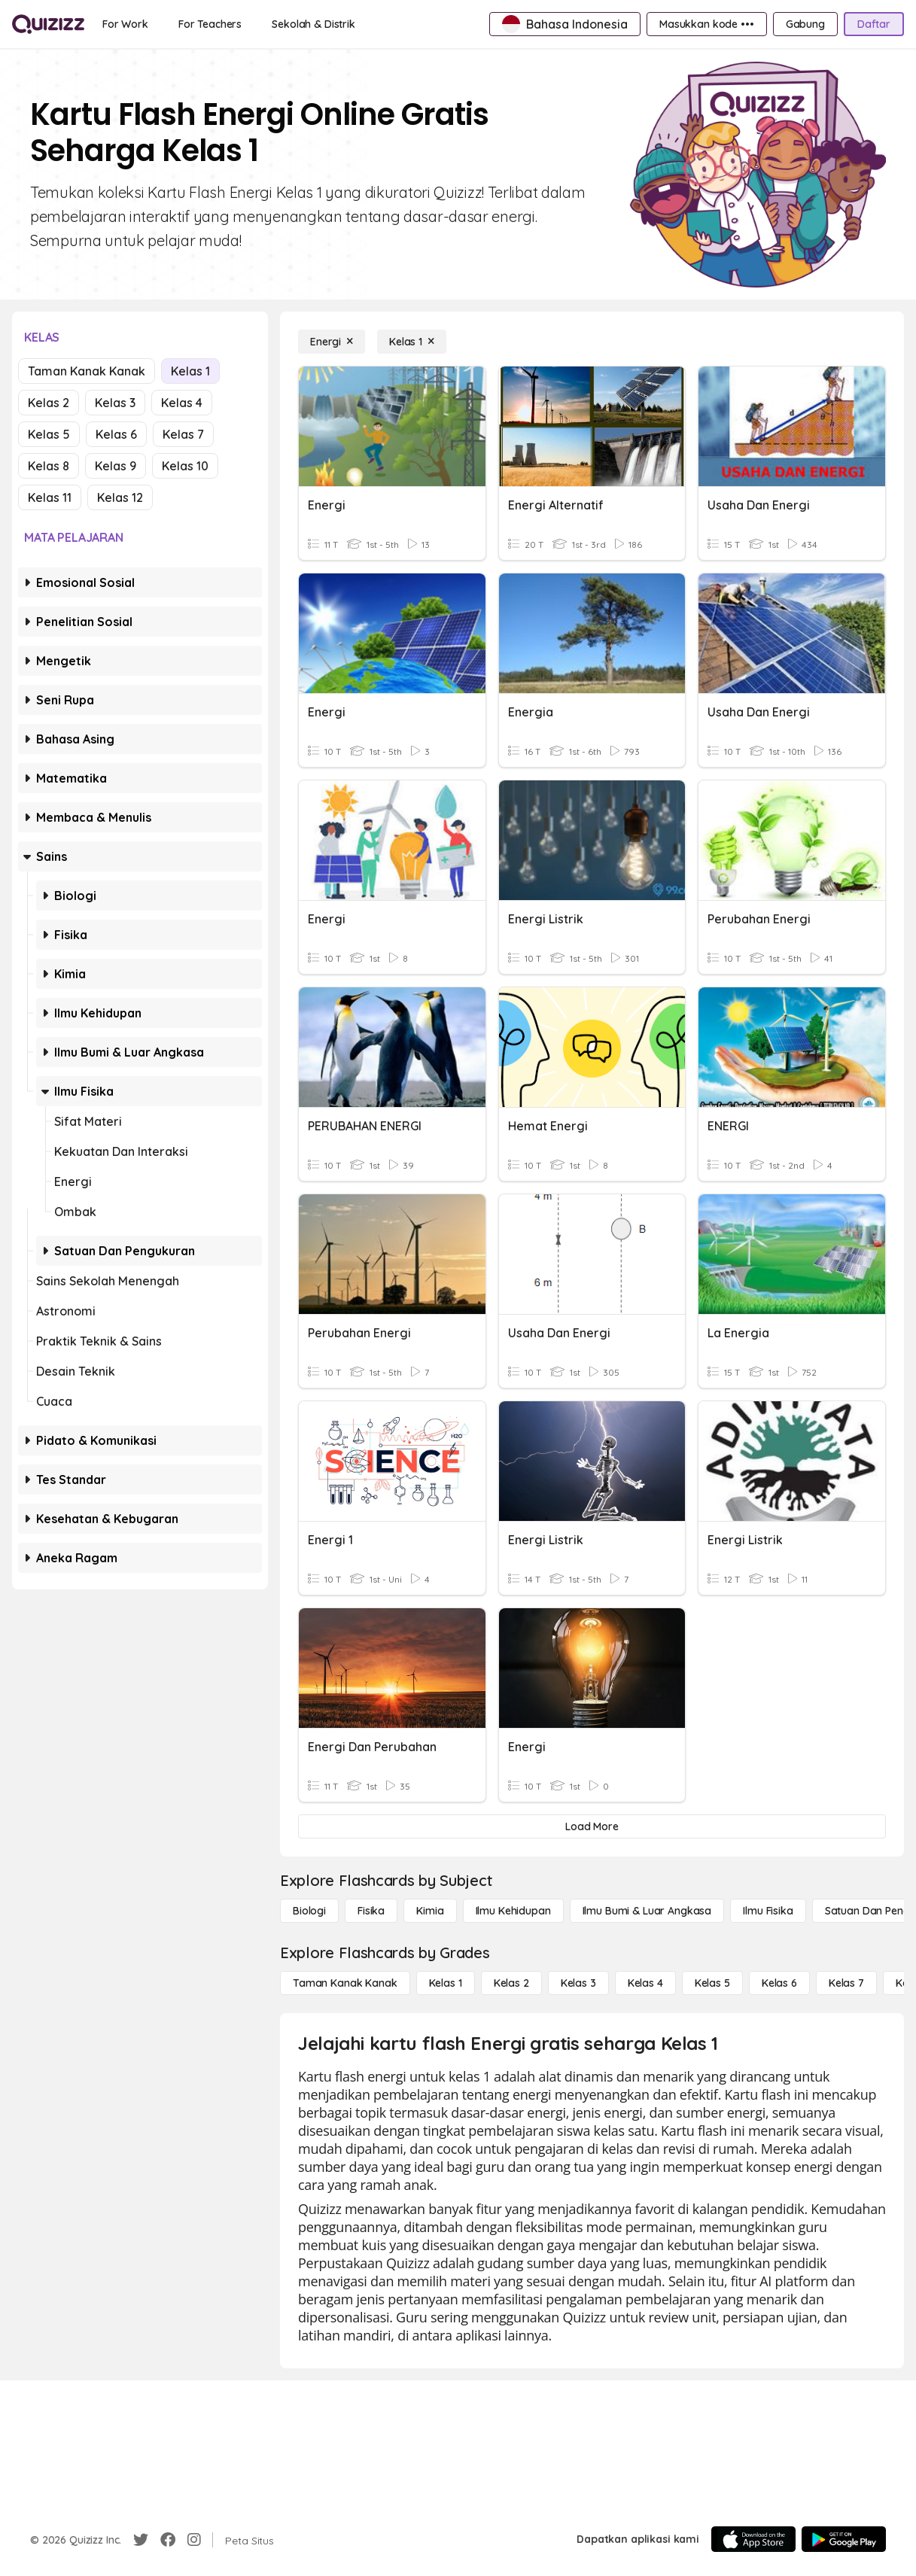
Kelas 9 (115, 465)
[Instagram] (194, 2540)
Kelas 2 (48, 402)
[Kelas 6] (779, 1983)
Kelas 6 (116, 434)
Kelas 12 (120, 497)
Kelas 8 (48, 465)
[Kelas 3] (578, 1983)
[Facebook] (167, 2540)
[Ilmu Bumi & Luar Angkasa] (647, 1911)
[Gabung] (805, 24)
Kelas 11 (50, 497)
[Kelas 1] (411, 342)
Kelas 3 (115, 402)
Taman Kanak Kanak (86, 371)
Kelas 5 (49, 434)
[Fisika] (371, 1911)
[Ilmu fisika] (767, 1911)
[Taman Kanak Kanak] (345, 1983)
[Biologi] (309, 1911)
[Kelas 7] (846, 1983)
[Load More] (592, 1826)
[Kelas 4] (645, 1983)
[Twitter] (140, 2540)
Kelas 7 (183, 434)
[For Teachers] (210, 24)
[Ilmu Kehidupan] (513, 1911)
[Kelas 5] (712, 1983)
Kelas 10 (185, 465)
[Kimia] (429, 1911)
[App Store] (753, 2539)
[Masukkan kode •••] (707, 24)
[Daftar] (874, 24)
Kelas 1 (190, 371)
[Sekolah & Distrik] (313, 24)
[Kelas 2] (511, 1983)
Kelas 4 (181, 402)
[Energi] (331, 342)
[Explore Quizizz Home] (48, 24)
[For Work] (125, 24)
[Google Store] (844, 2539)
